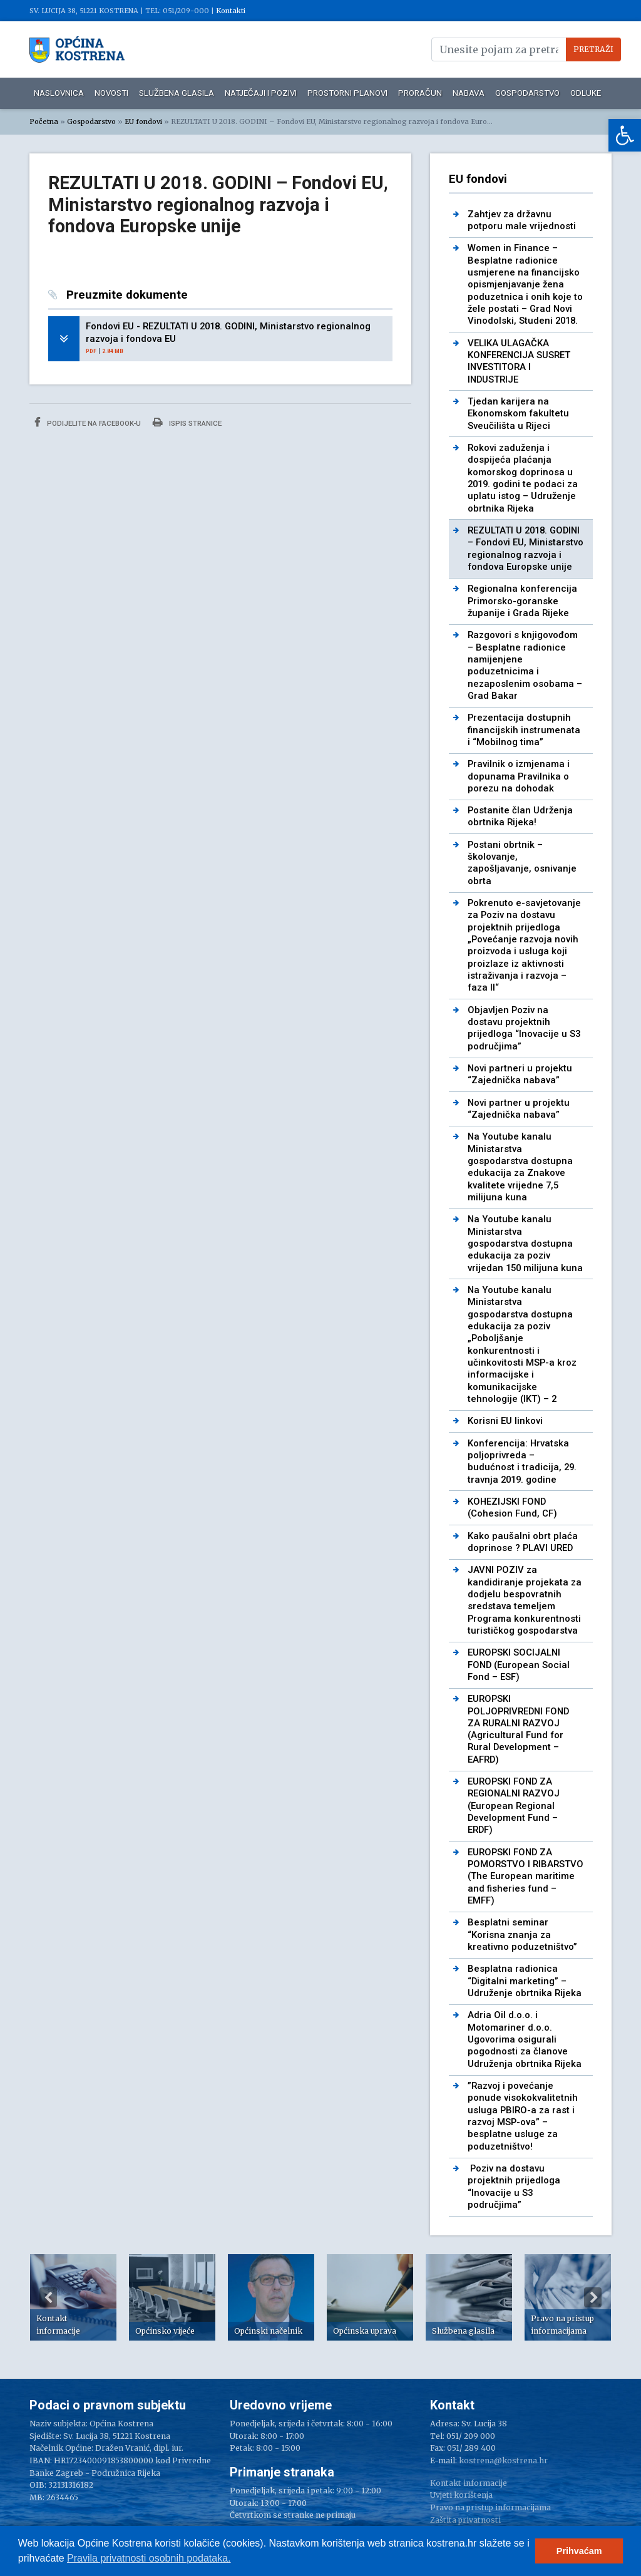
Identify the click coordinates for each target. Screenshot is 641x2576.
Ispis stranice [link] (187, 422)
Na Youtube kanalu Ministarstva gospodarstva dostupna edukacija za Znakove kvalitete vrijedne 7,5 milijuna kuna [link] (520, 1167)
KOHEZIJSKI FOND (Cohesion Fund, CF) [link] (512, 1507)
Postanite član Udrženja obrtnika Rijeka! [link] (520, 816)
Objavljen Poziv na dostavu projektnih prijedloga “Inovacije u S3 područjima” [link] (524, 1028)
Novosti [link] (111, 93)
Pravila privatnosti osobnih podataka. (149, 2558)
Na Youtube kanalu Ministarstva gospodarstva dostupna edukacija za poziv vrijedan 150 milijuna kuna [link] (525, 1243)
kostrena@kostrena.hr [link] (503, 2460)
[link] (624, 135)
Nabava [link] (469, 93)
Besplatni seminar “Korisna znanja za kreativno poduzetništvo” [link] (522, 1934)
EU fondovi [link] (143, 121)
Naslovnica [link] (59, 93)
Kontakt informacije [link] (468, 2483)
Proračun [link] (420, 93)
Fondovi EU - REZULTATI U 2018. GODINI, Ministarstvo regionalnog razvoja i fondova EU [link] (228, 332)
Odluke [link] (585, 93)
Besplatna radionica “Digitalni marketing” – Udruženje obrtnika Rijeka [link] (525, 1981)
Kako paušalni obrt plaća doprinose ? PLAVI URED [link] (523, 1541)
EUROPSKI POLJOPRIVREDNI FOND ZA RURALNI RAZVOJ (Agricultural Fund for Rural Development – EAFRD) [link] (518, 1729)
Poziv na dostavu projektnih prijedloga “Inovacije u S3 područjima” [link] (514, 2186)
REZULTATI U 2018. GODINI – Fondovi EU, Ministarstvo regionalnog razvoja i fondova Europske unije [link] (525, 548)
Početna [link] (43, 121)
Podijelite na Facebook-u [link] (87, 422)
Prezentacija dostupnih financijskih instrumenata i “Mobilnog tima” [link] (524, 730)
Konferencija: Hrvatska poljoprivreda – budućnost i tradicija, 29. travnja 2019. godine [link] (522, 1461)
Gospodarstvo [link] (527, 93)
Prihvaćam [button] (579, 2551)
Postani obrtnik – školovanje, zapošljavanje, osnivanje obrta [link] (522, 863)
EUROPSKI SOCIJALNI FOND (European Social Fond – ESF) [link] (519, 1664)
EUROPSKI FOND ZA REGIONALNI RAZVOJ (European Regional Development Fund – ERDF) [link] (514, 1805)
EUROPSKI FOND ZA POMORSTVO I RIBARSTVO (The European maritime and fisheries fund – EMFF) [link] (525, 1876)
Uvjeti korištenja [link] (461, 2495)
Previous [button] (48, 2297)
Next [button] (593, 2297)
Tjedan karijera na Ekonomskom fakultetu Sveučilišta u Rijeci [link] (518, 413)
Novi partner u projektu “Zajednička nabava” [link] (519, 1108)
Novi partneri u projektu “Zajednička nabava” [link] (520, 1074)
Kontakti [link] (230, 10)
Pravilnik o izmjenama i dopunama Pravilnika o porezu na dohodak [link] (519, 776)
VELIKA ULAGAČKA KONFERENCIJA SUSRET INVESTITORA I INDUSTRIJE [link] (519, 361)
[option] (73, 2297)
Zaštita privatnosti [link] (465, 2520)
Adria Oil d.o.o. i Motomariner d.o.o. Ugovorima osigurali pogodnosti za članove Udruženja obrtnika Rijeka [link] (525, 2039)
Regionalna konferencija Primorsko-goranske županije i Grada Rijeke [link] (522, 601)
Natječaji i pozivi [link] (261, 93)
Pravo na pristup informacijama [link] (490, 2507)
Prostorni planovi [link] (347, 93)
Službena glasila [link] (176, 93)
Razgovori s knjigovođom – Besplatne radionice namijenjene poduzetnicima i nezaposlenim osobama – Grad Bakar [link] (525, 665)
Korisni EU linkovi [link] (505, 1420)
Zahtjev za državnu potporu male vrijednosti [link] (522, 220)
